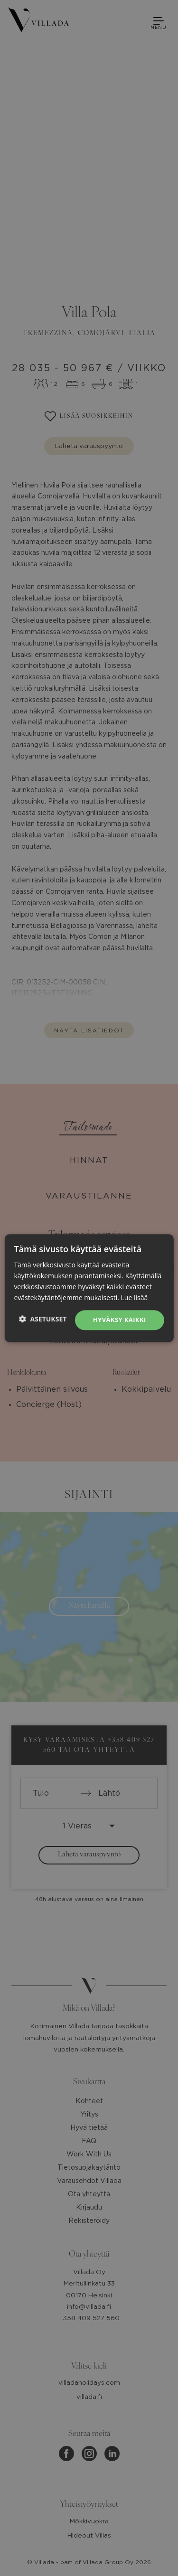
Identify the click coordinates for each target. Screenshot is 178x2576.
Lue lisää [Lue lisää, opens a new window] (134, 1297)
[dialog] (89, 1288)
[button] (43, 1318)
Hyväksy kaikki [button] (119, 1320)
